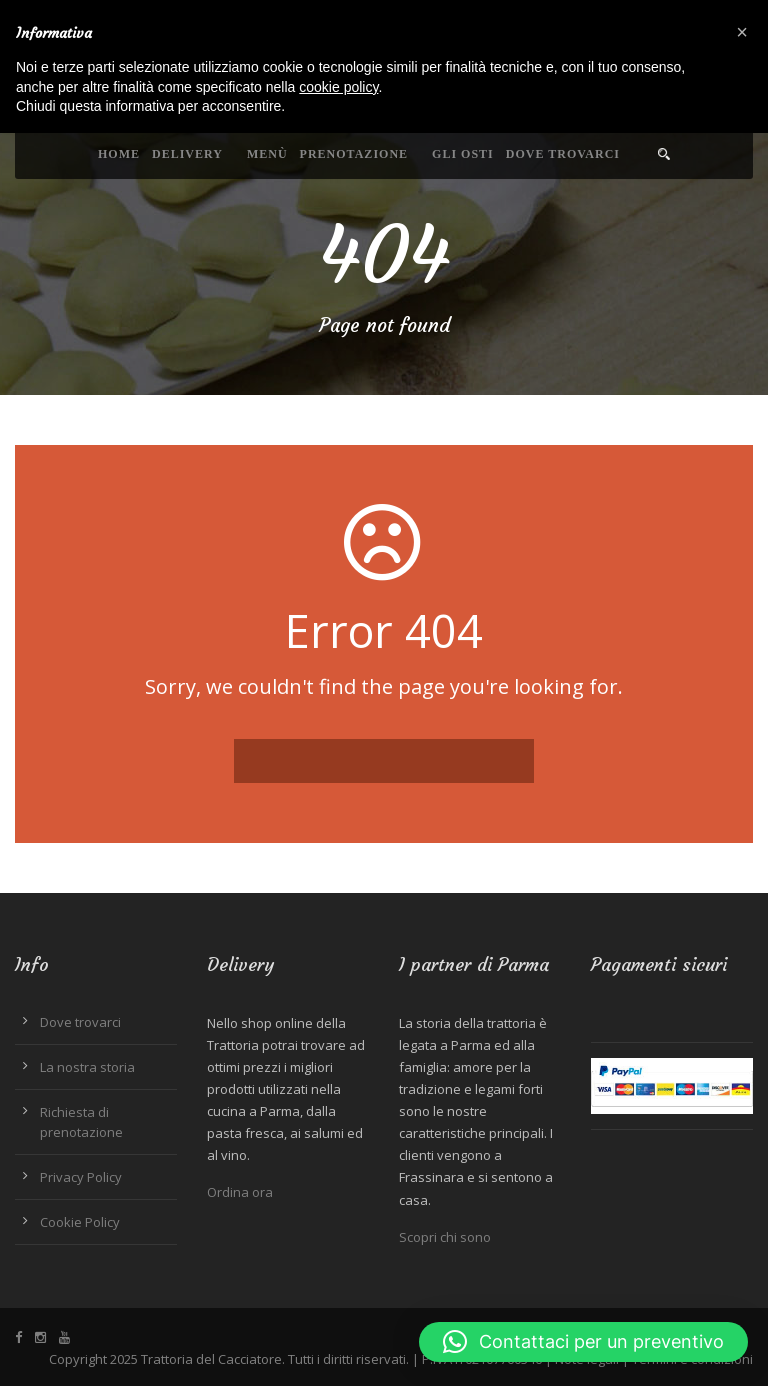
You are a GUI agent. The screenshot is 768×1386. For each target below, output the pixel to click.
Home (119, 154)
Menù (267, 154)
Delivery (187, 154)
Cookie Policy (80, 1222)
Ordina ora (240, 1192)
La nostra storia (87, 1067)
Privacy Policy (81, 1177)
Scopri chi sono (445, 1237)
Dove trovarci (563, 154)
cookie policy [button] (338, 87)
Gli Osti (463, 154)
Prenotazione (354, 154)
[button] (583, 1342)
